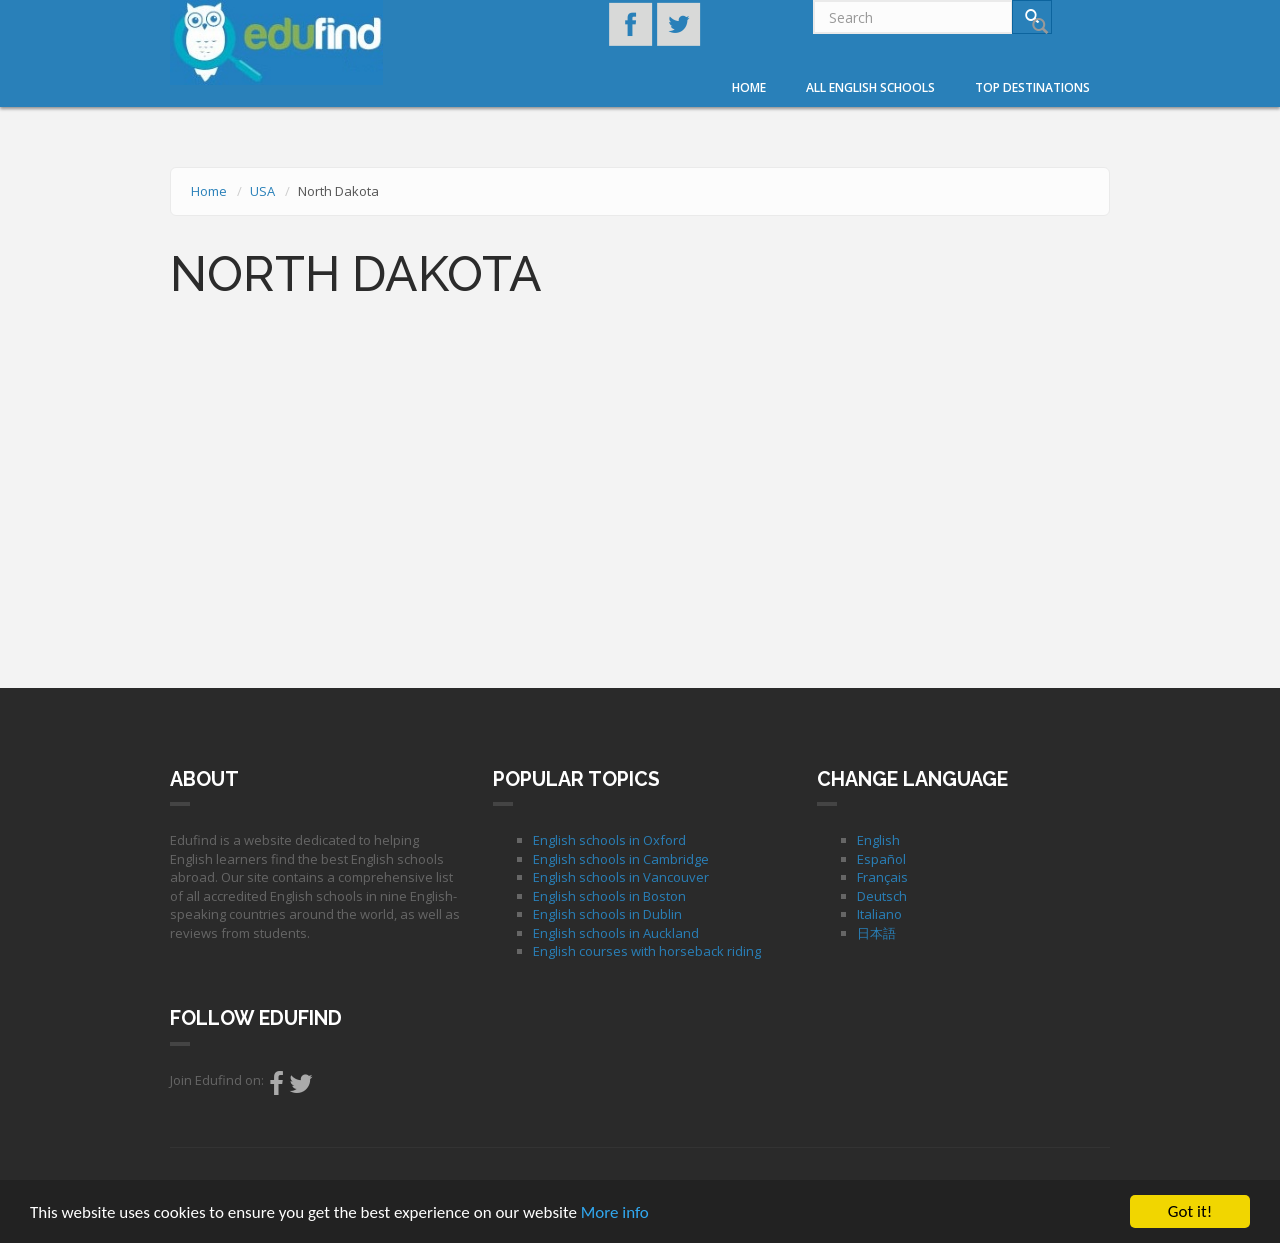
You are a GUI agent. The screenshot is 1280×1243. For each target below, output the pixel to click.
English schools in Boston (609, 896)
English (878, 840)
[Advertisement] (640, 493)
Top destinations (1032, 87)
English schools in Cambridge (621, 859)
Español (881, 859)
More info (615, 1213)
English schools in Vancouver (621, 877)
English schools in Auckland (616, 933)
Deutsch (882, 896)
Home (749, 87)
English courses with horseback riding (647, 951)
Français (882, 877)
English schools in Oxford (609, 840)
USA (262, 191)
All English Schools (870, 87)
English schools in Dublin (607, 914)
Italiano (879, 914)
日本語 (876, 933)
